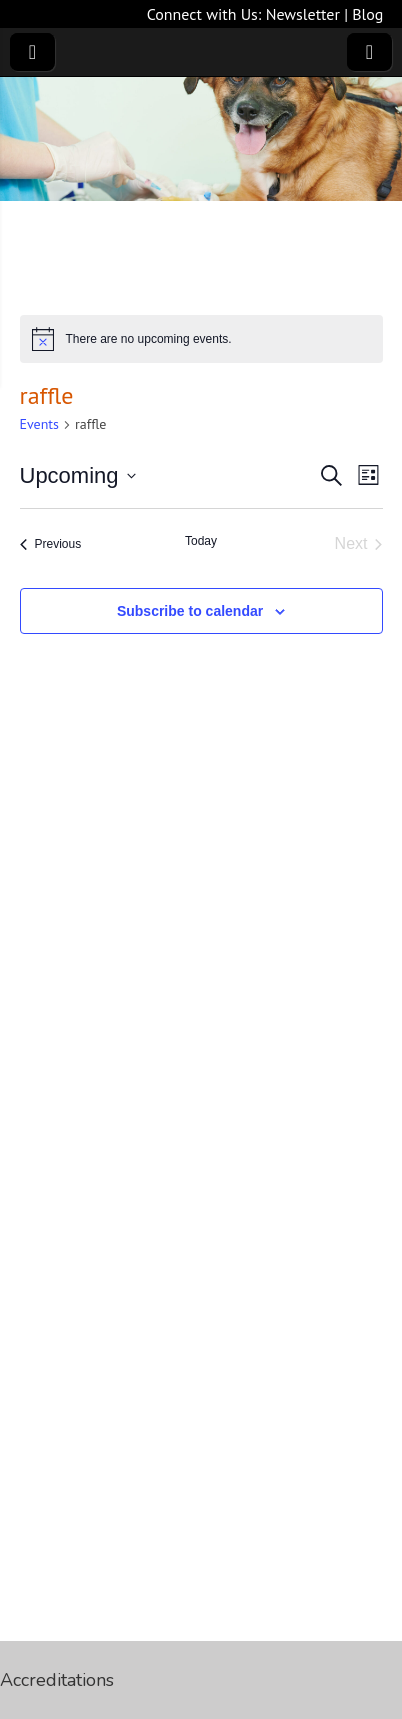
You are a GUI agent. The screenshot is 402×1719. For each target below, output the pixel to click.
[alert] (201, 339)
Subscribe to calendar (190, 611)
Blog (367, 14)
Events (40, 424)
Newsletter (303, 14)
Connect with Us (202, 14)
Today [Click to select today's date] (201, 541)
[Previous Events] (51, 544)
